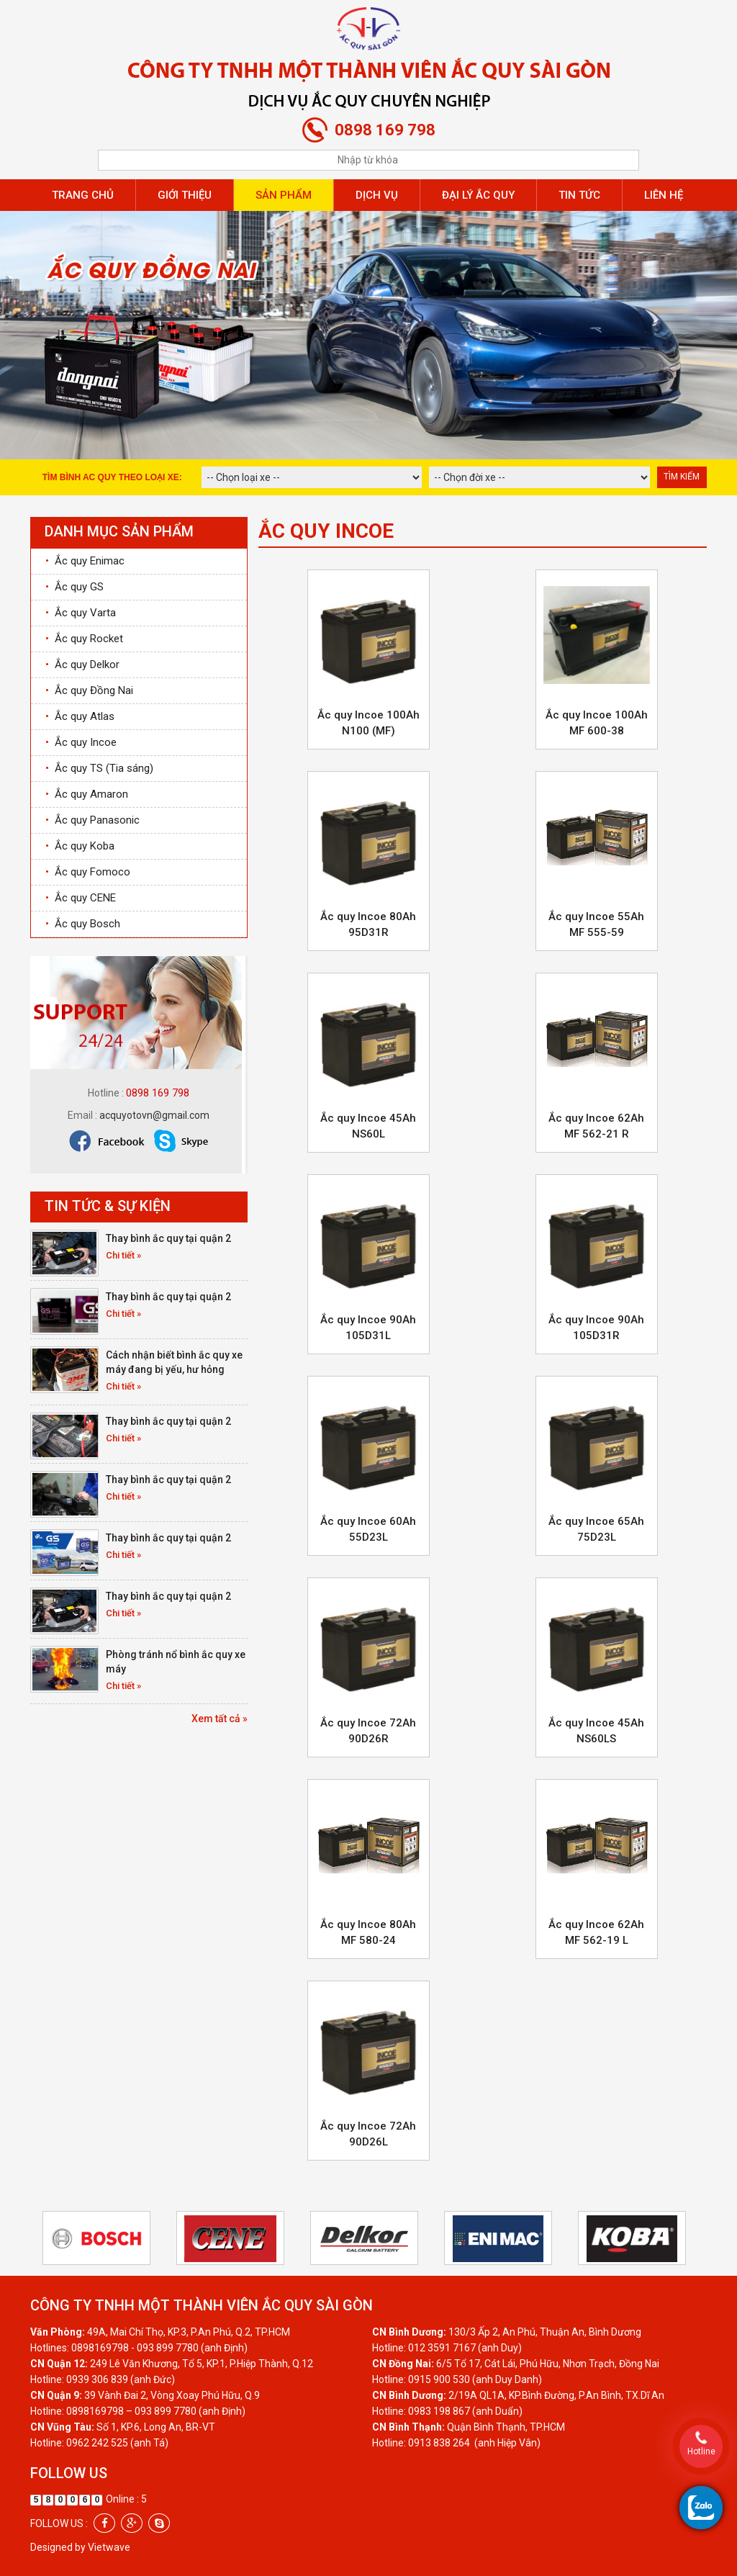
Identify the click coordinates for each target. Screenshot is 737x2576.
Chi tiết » (123, 1255)
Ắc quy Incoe (81, 742)
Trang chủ (83, 195)
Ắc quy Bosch (82, 923)
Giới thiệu (185, 195)
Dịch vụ (377, 195)
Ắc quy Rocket (84, 638)
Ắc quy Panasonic (92, 820)
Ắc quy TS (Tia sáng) (99, 768)
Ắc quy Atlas (79, 716)
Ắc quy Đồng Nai (89, 690)
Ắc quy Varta (80, 612)
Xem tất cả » (219, 1718)
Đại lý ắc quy (478, 195)
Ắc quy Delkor (82, 664)
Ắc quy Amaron (86, 794)
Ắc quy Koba (79, 845)
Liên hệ (663, 195)
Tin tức (579, 195)
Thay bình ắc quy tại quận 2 (168, 1238)
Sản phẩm (284, 195)
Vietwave (109, 2547)
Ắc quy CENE (80, 897)
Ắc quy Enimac (85, 560)
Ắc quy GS (74, 586)
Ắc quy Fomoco (87, 871)
